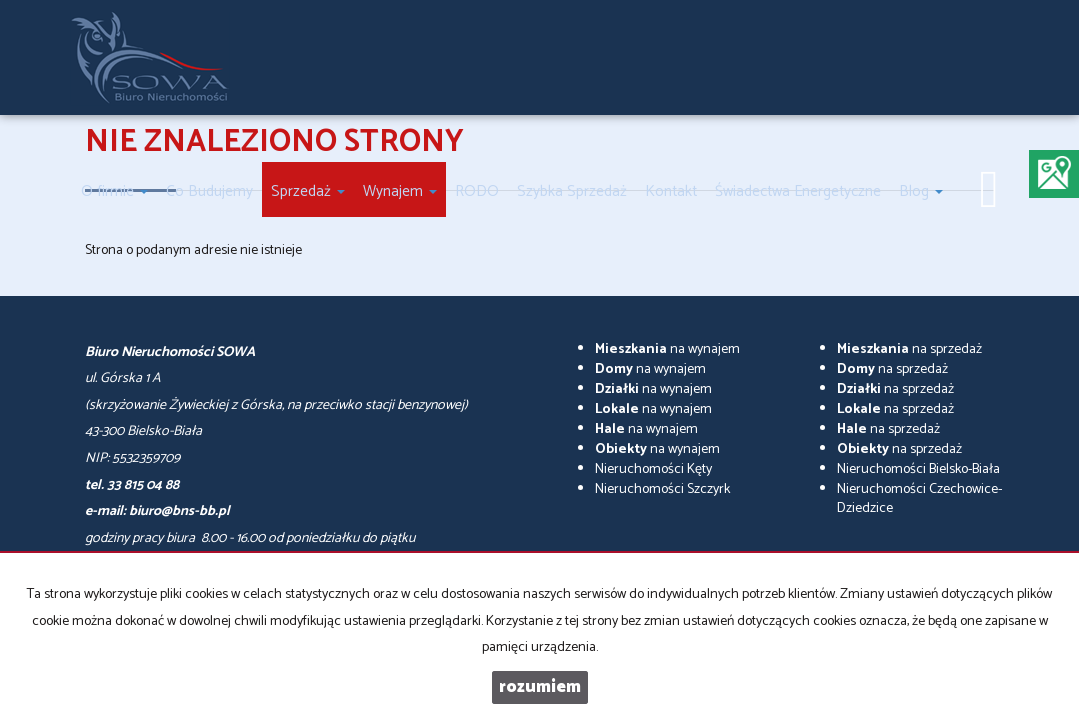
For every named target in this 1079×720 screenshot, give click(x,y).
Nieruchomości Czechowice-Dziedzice (919, 499)
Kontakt (671, 191)
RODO (477, 191)
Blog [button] (921, 191)
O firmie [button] (114, 191)
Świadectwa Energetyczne (798, 191)
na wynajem (667, 349)
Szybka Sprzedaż (572, 191)
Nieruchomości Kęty (653, 469)
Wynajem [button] (400, 191)
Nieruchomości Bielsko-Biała (918, 469)
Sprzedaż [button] (308, 191)
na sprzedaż (909, 349)
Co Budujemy (209, 191)
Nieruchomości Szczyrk (662, 489)
